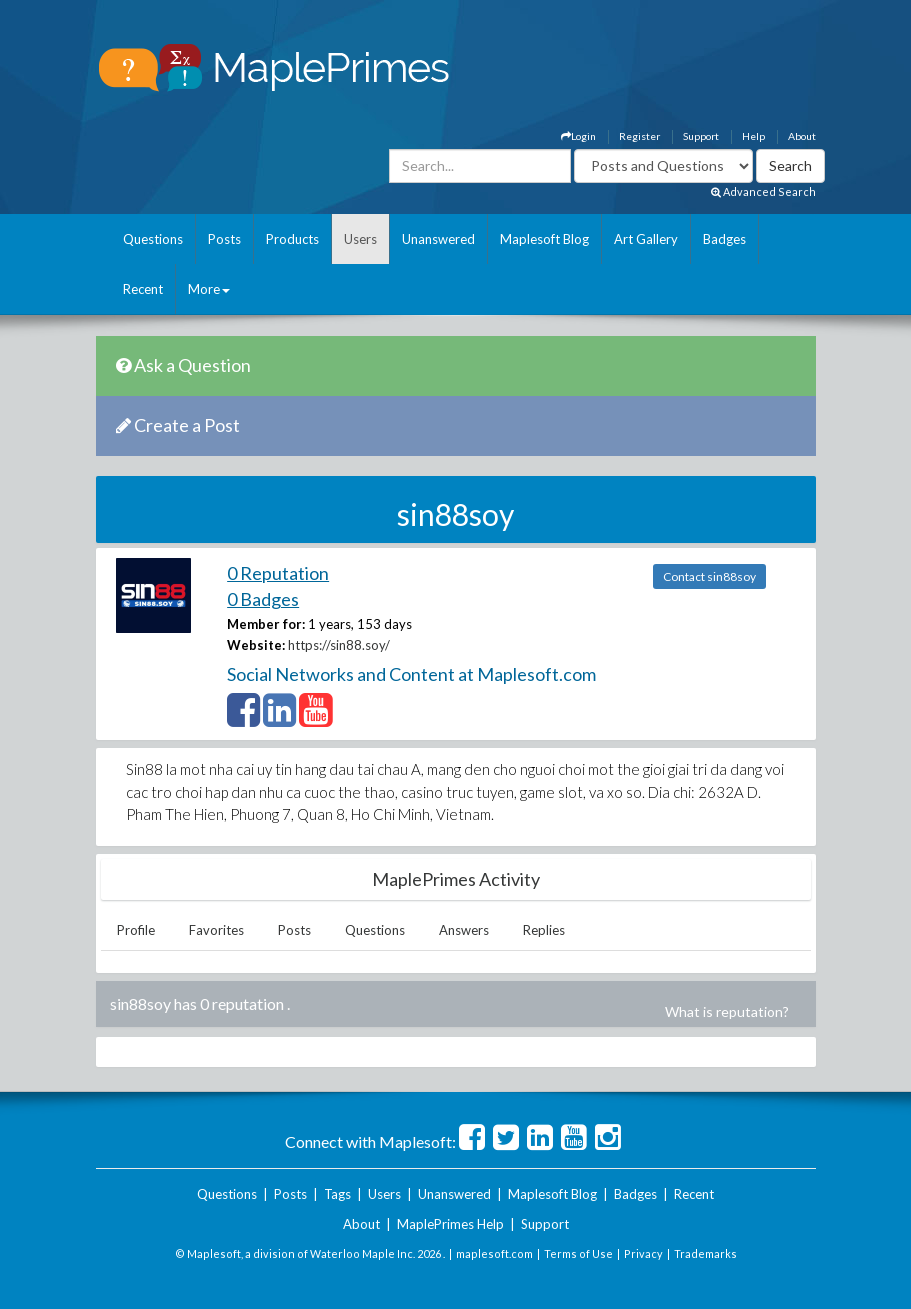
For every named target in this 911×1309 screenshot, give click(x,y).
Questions (153, 239)
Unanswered (438, 239)
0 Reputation (278, 573)
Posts (224, 239)
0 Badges (263, 599)
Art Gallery (646, 239)
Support (701, 136)
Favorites (216, 930)
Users (360, 239)
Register (639, 136)
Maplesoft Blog (544, 239)
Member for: (266, 624)
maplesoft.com (494, 1253)
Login (578, 136)
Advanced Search (763, 191)
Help (753, 136)
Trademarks (705, 1253)
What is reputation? (727, 1011)
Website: (256, 645)
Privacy (643, 1253)
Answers (464, 930)
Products (292, 239)
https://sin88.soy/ (339, 645)
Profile (136, 930)
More (209, 289)
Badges (724, 239)
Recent (143, 289)
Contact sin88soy (709, 576)
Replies (544, 930)
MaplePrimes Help (450, 1224)
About (802, 136)
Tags (337, 1194)
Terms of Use (578, 1253)
